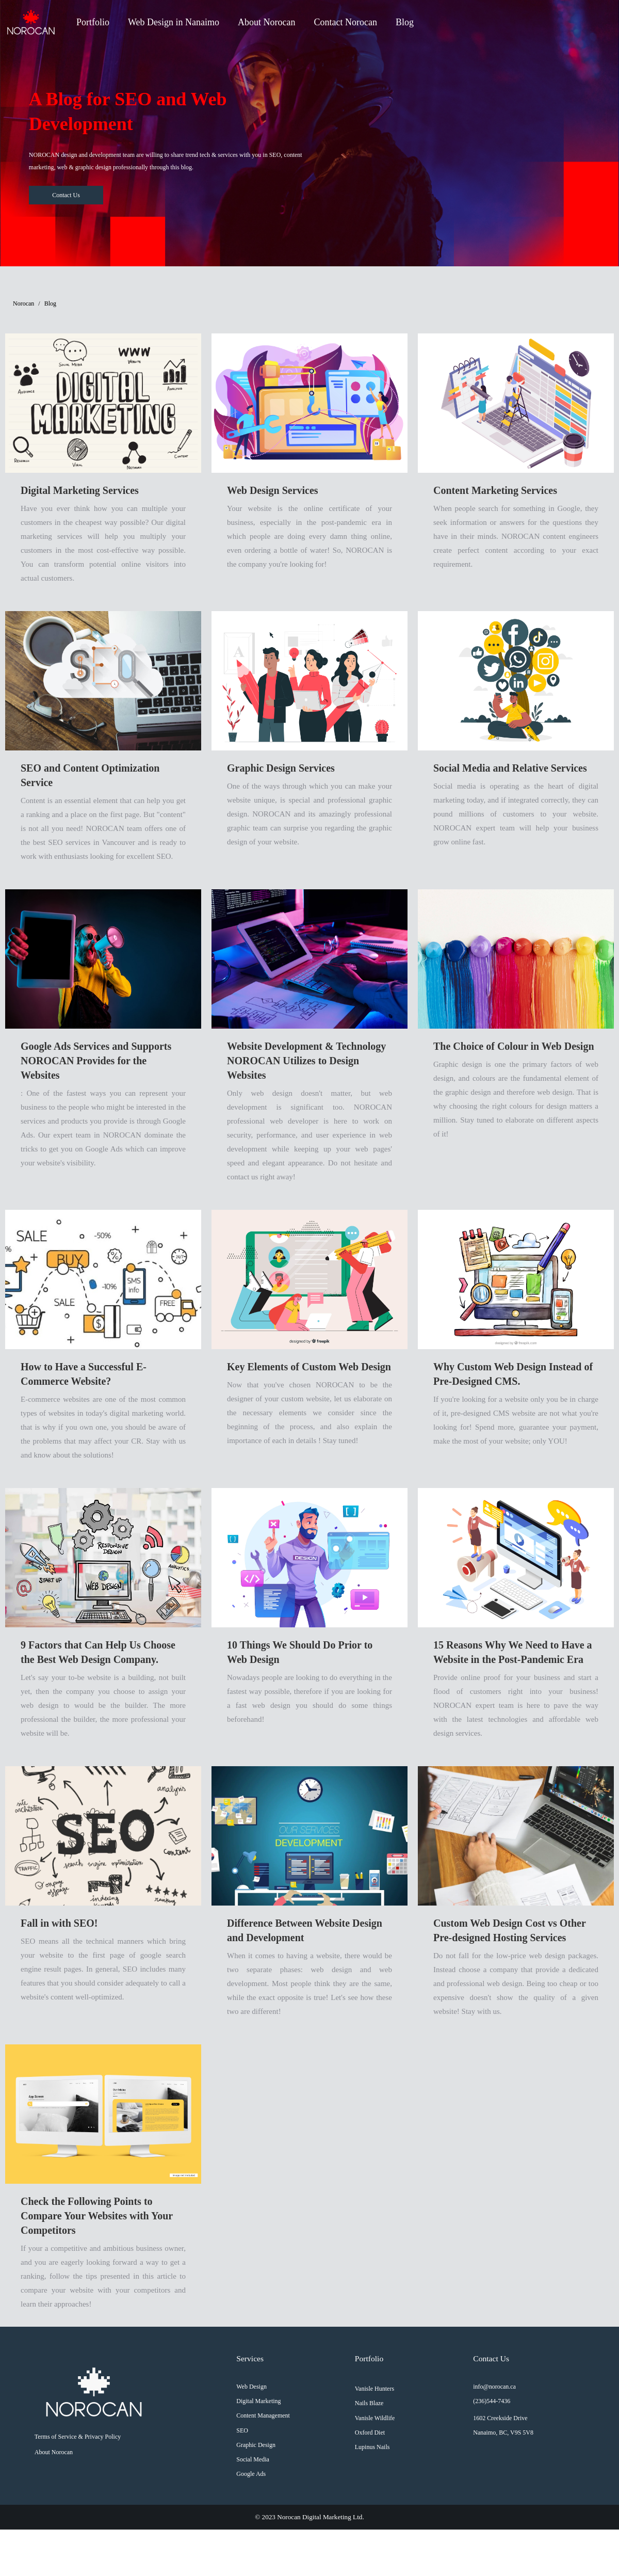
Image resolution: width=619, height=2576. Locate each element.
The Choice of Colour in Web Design (513, 1046)
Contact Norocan (345, 22)
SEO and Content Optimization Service (90, 775)
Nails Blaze (369, 2403)
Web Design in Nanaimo (173, 22)
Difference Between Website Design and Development (304, 1930)
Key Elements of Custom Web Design (309, 1366)
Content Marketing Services (495, 490)
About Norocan (266, 22)
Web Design (251, 2386)
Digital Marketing (258, 2401)
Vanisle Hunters (374, 2388)
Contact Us (66, 195)
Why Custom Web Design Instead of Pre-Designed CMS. (513, 1374)
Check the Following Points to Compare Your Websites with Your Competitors (97, 2216)
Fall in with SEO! (59, 1923)
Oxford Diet (370, 2432)
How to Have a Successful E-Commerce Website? (83, 1374)
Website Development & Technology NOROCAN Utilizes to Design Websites (306, 1061)
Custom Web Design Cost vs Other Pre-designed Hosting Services (509, 1930)
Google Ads (251, 2473)
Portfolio (92, 22)
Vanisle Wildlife (375, 2418)
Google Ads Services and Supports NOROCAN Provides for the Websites (96, 1061)
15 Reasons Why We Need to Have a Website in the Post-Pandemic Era (512, 1652)
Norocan (23, 303)
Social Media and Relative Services (510, 768)
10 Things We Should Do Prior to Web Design (299, 1652)
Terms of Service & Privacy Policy (78, 2436)
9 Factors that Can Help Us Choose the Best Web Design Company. (98, 1652)
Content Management (263, 2415)
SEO (242, 2430)
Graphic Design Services (281, 768)
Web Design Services (272, 490)
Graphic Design (255, 2445)
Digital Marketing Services (80, 490)
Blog (405, 22)
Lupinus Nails (372, 2447)
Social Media (252, 2459)
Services (250, 2358)
